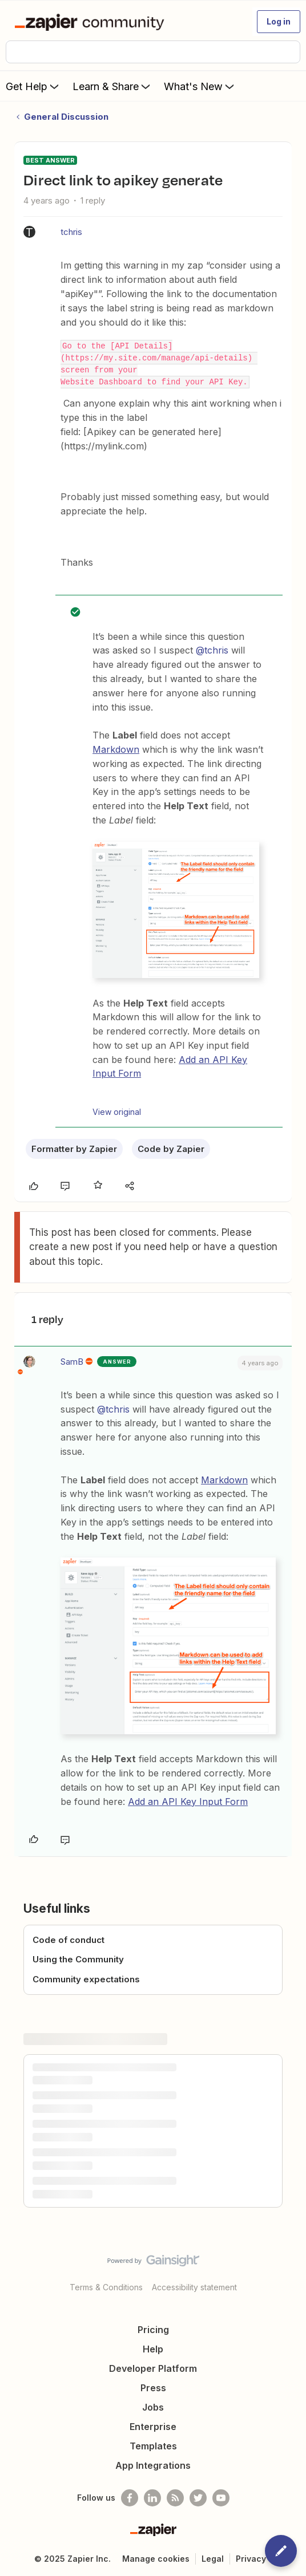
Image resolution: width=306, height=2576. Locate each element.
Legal (213, 2558)
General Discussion (66, 116)
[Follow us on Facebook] (129, 2497)
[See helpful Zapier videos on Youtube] (221, 2497)
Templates (153, 2446)
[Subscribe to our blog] (175, 2497)
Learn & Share (112, 86)
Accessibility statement (194, 2287)
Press (153, 2388)
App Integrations (153, 2465)
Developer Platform (153, 2368)
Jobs (153, 2407)
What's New (200, 86)
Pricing (153, 2329)
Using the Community (78, 1959)
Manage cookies (156, 2558)
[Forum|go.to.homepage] (91, 22)
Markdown (115, 749)
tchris (71, 231)
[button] (278, 21)
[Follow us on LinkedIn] (152, 2497)
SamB (72, 1361)
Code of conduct (68, 1939)
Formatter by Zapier (74, 1148)
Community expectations (86, 1979)
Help (153, 2349)
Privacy (251, 2558)
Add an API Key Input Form (188, 1801)
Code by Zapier (171, 1148)
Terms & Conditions (106, 2287)
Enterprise (153, 2426)
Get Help (33, 86)
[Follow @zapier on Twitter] (198, 2497)
